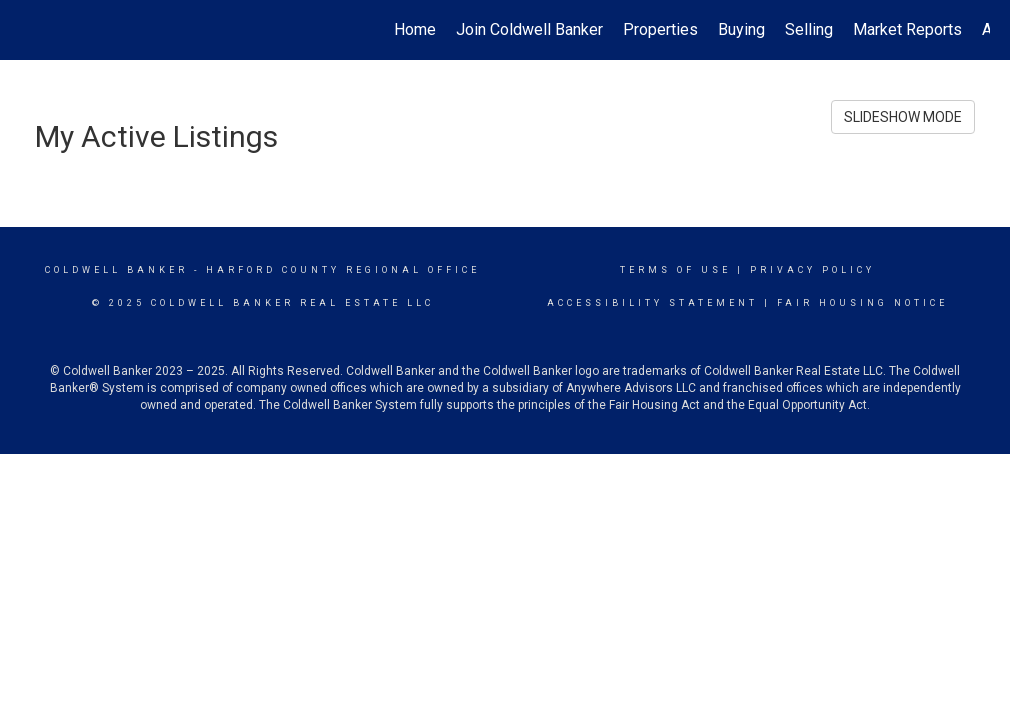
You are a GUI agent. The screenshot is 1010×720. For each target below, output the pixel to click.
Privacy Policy (812, 270)
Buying (741, 29)
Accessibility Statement (652, 303)
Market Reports (907, 29)
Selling (809, 29)
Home (415, 29)
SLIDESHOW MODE (903, 117)
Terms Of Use (675, 270)
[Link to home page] (30, 30)
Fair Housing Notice (862, 303)
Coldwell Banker (116, 270)
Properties (660, 29)
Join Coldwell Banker (529, 29)
